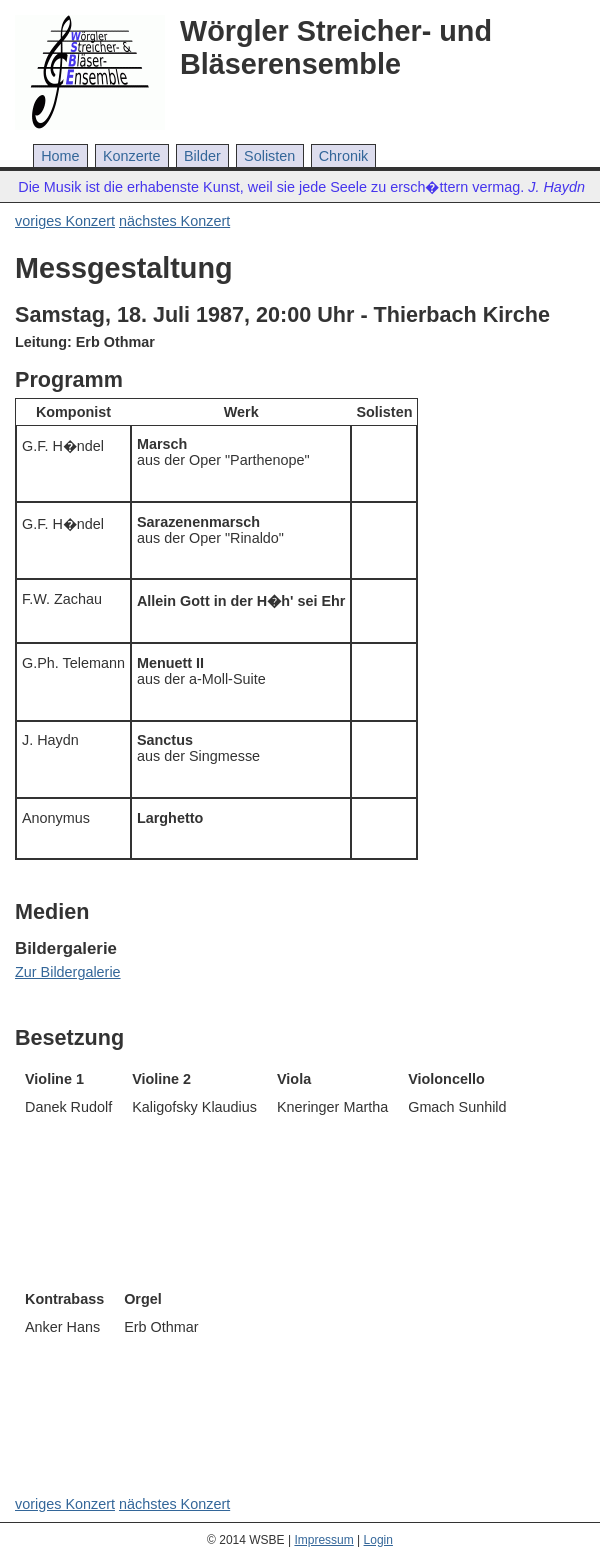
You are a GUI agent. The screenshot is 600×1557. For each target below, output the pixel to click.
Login (378, 1540)
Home (60, 156)
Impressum (323, 1540)
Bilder (202, 156)
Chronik (344, 156)
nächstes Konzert (174, 221)
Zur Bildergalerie (68, 972)
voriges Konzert (65, 221)
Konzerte (132, 156)
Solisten (269, 156)
